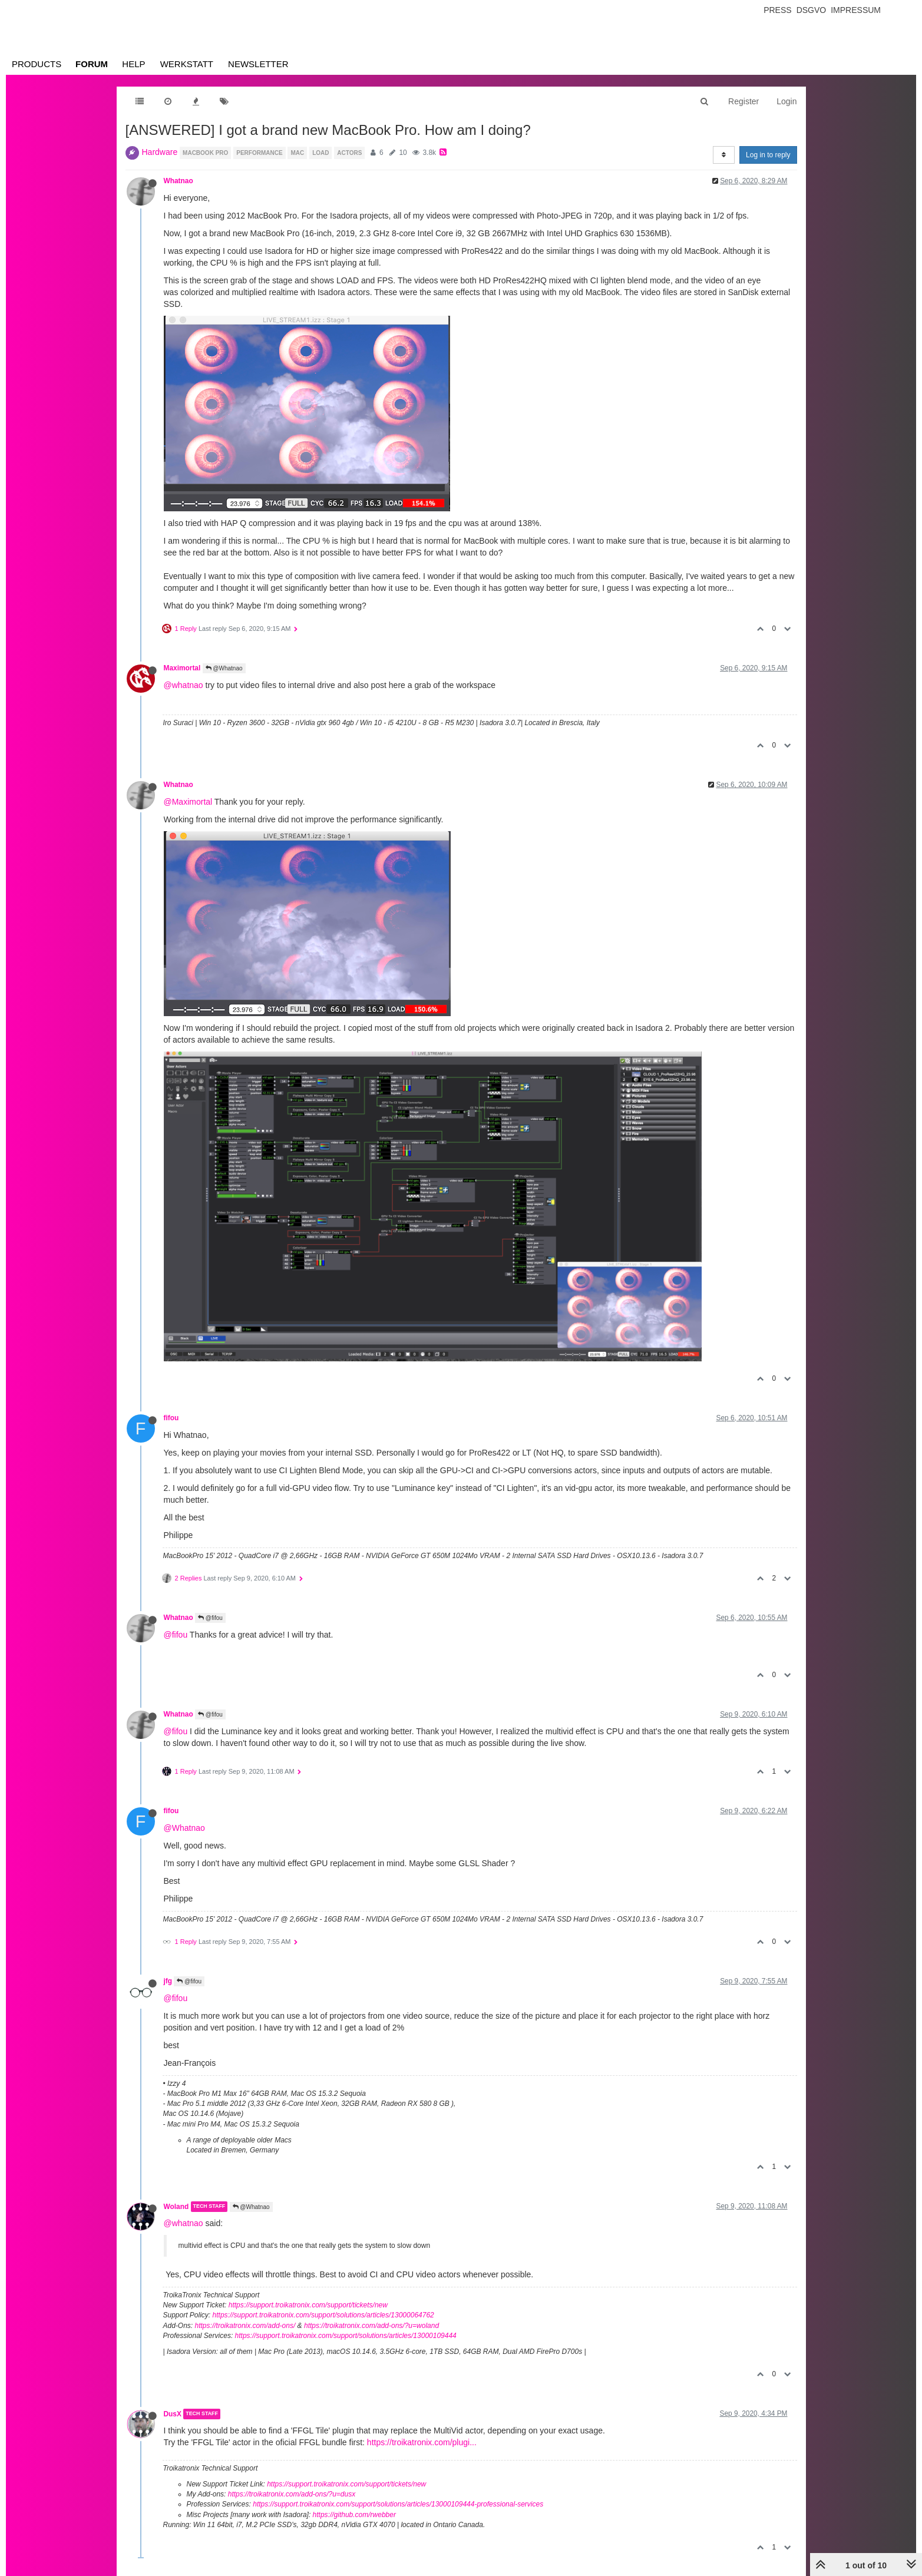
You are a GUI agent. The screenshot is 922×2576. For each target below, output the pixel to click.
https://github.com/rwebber (354, 2515)
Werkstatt (186, 64)
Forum (91, 64)
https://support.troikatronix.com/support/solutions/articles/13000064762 (323, 2315)
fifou (171, 1418)
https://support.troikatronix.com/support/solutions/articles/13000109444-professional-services (398, 2504)
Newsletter (258, 64)
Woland (176, 2207)
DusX (172, 2414)
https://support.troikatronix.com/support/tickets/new (308, 2305)
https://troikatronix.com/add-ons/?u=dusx (291, 2494)
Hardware (160, 152)
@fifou (210, 1618)
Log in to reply (768, 155)
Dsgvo (812, 10)
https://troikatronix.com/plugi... (422, 2442)
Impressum (856, 10)
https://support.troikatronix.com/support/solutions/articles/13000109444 (346, 2336)
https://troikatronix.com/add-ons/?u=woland (371, 2326)
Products (36, 64)
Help (133, 64)
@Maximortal (188, 801)
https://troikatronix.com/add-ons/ (245, 2326)
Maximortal (182, 668)
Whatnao (178, 181)
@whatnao (183, 685)
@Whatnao (224, 668)
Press (777, 10)
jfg (168, 1981)
